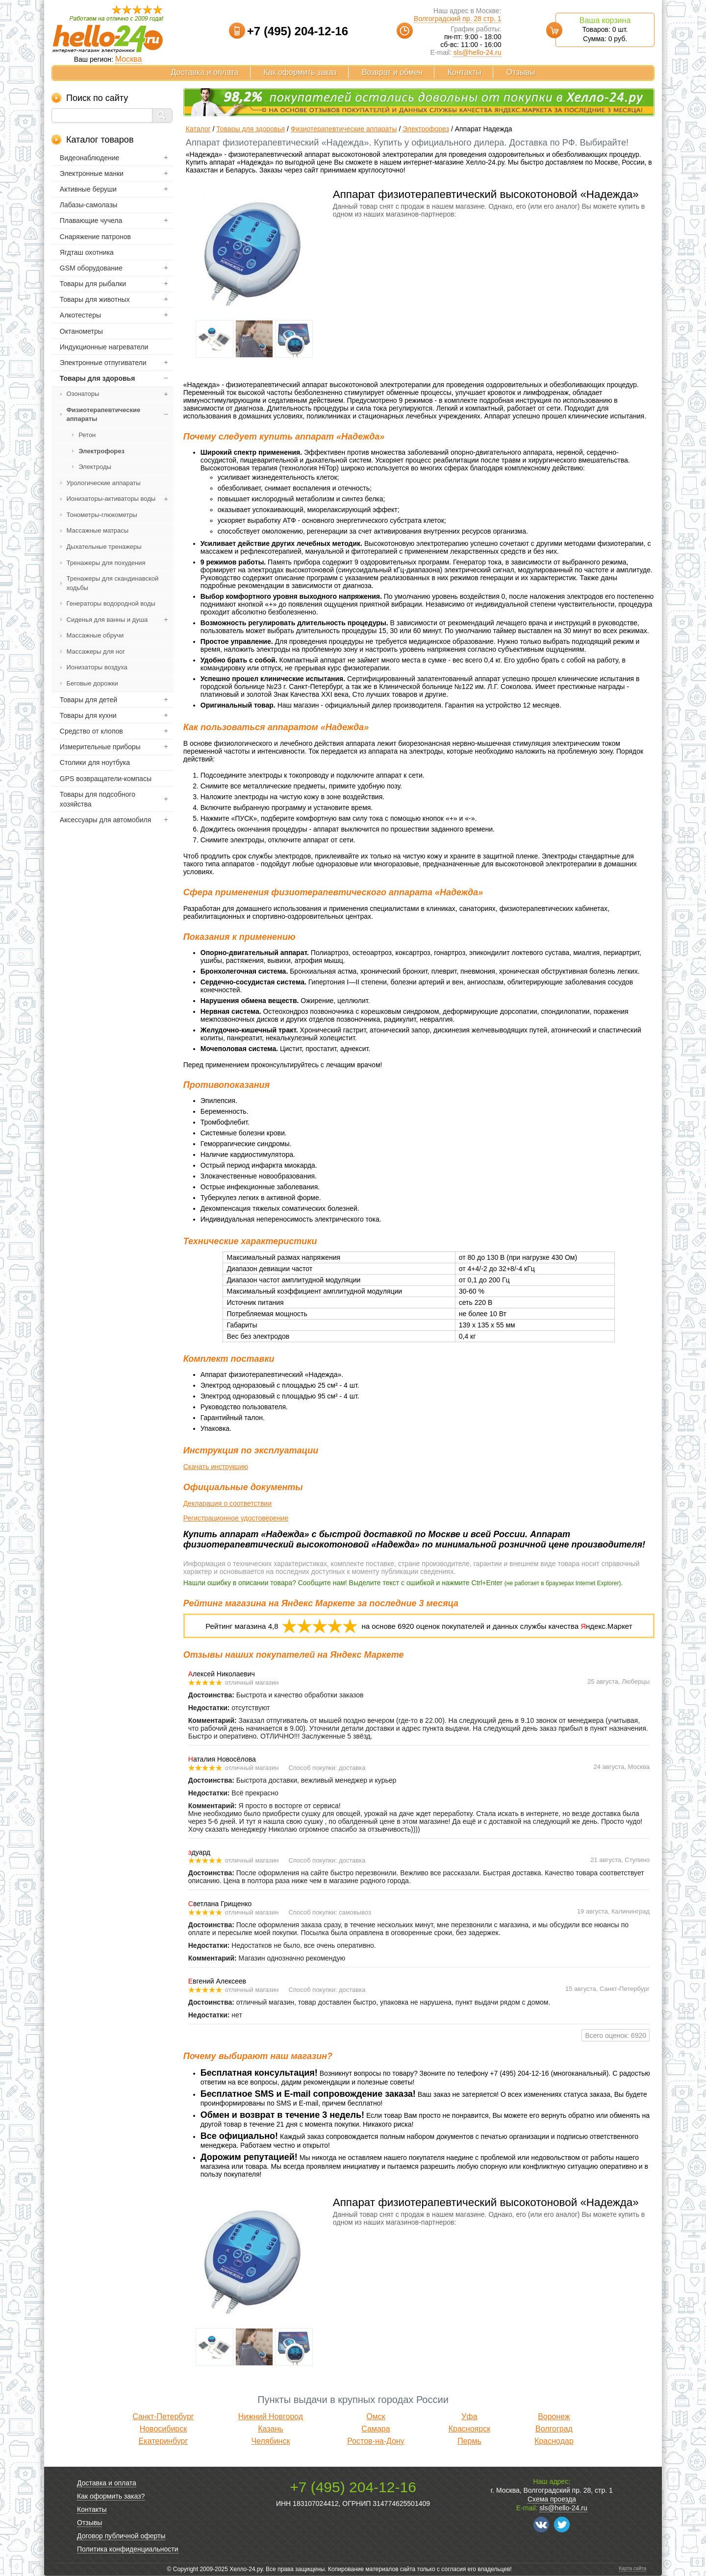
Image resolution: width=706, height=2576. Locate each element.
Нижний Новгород (270, 2416)
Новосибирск (163, 2429)
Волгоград (554, 2429)
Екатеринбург (163, 2441)
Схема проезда (552, 2499)
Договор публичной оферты (121, 2536)
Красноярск (469, 2429)
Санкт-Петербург (163, 2416)
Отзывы (520, 72)
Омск (375, 2416)
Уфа (469, 2416)
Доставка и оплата (205, 72)
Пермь (469, 2441)
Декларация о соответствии (227, 1503)
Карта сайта (632, 2568)
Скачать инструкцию (215, 1467)
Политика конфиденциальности (127, 2549)
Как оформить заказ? (111, 2496)
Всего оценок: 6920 (615, 2035)
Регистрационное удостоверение (235, 1518)
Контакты (464, 72)
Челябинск (270, 2441)
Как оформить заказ (300, 72)
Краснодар (554, 2441)
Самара (375, 2429)
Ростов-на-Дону (375, 2441)
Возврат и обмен (392, 72)
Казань (270, 2429)
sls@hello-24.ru (477, 52)
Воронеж (554, 2416)
